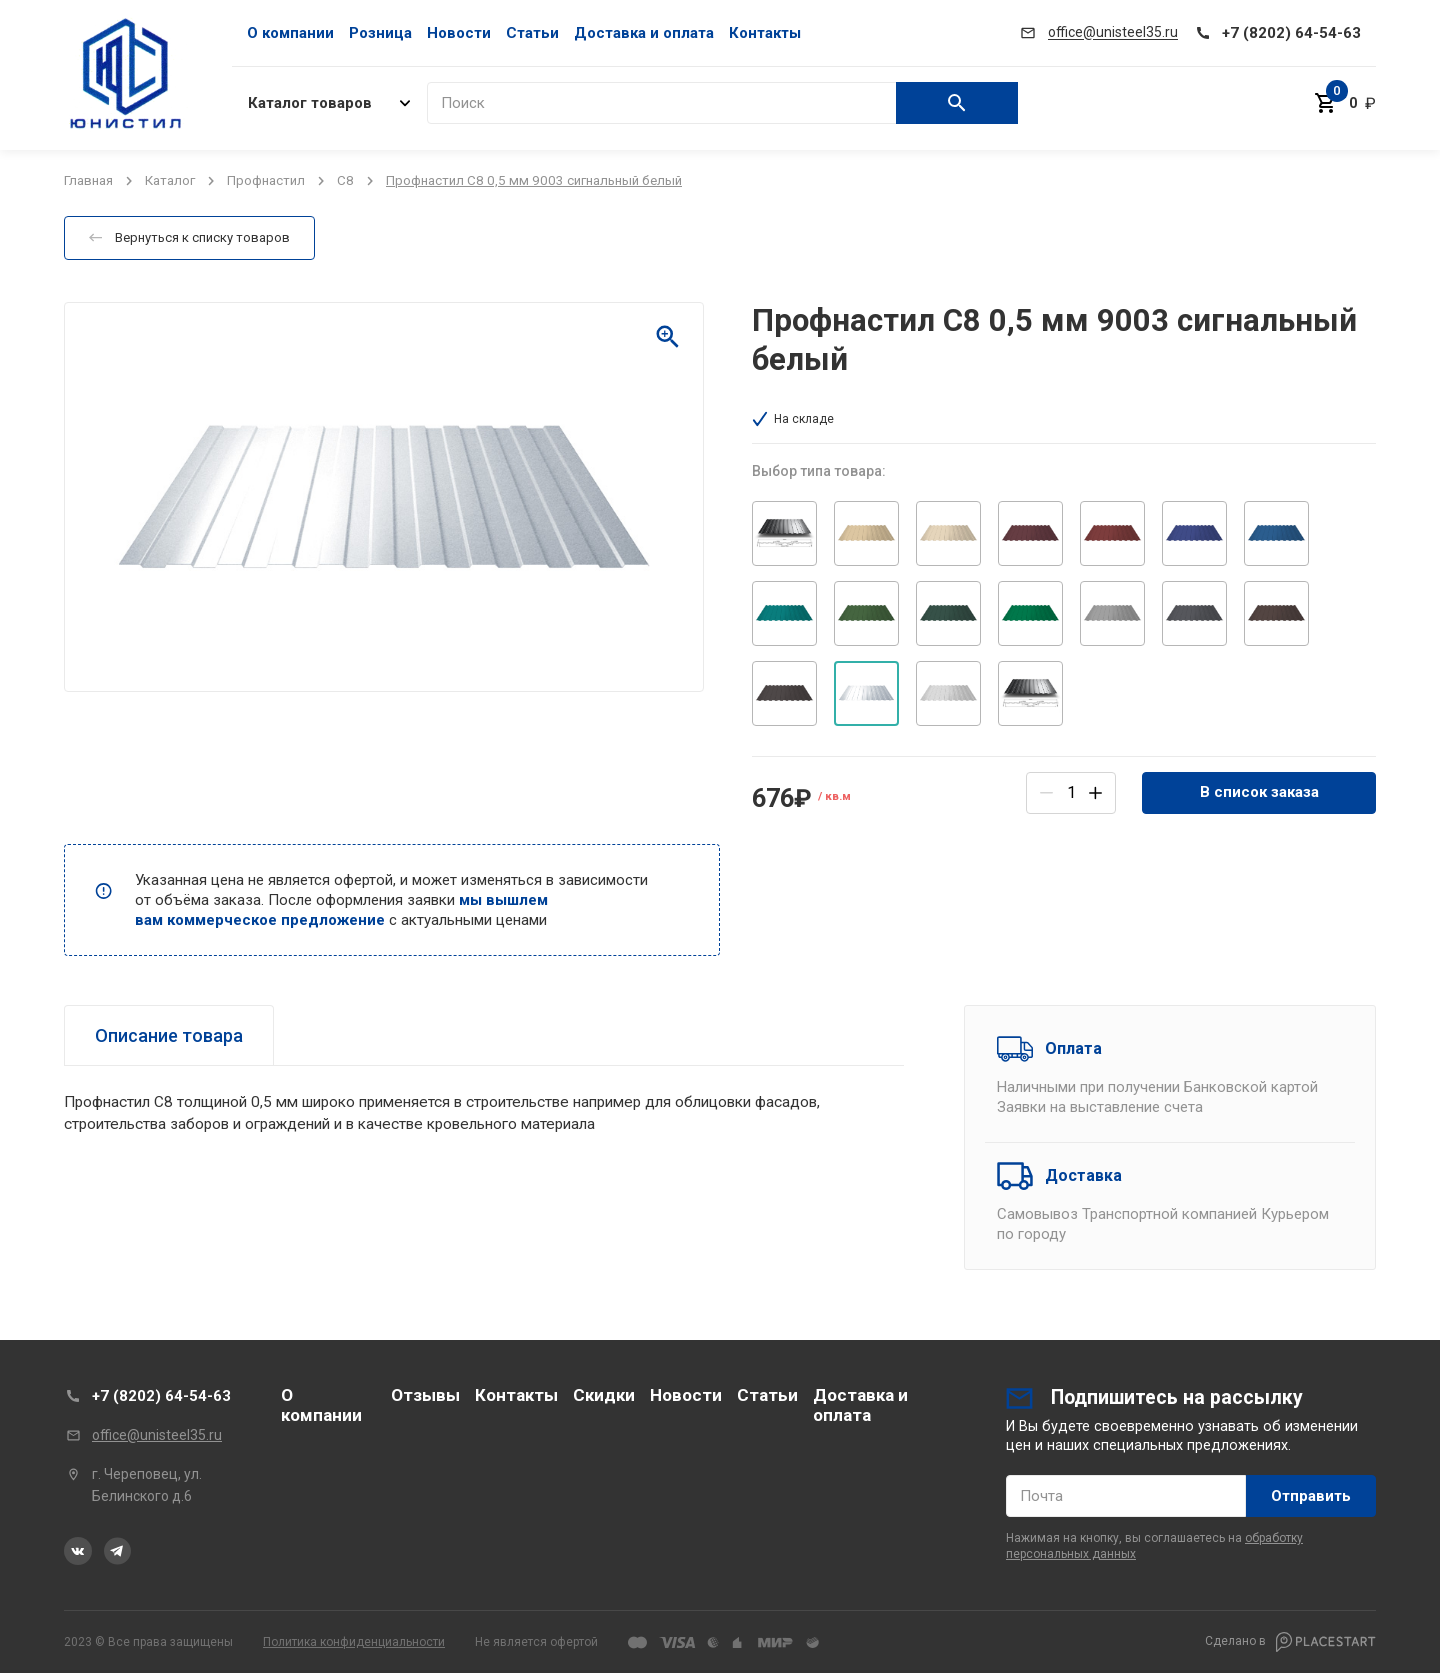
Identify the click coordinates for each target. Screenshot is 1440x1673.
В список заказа (1259, 792)
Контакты (765, 33)
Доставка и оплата (644, 33)
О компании (290, 33)
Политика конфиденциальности (354, 1642)
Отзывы (425, 1395)
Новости (459, 33)
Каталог (170, 180)
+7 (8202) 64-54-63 (161, 1396)
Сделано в (1290, 1642)
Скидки (604, 1395)
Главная (88, 180)
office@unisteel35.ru (157, 1435)
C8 (345, 180)
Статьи (532, 33)
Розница (380, 33)
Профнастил (266, 180)
